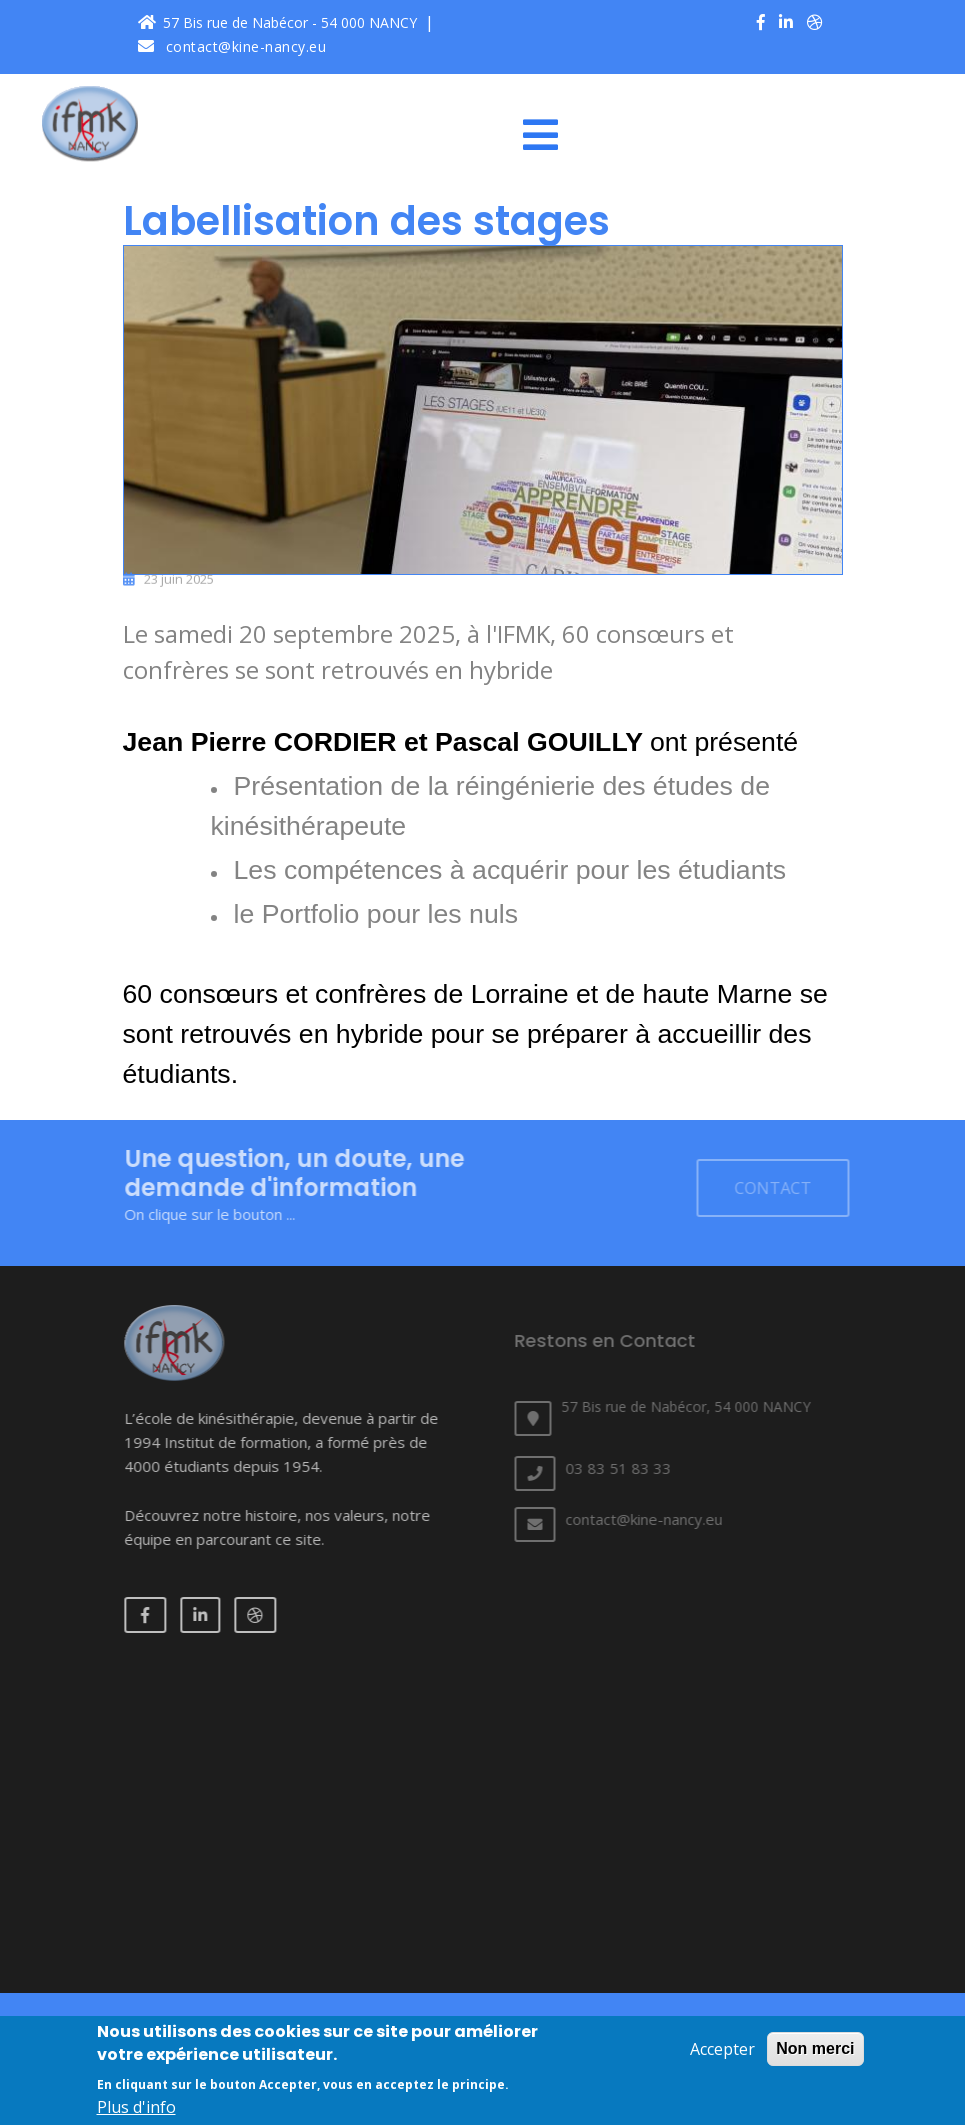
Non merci (815, 2057)
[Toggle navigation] (548, 135)
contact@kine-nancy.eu (232, 46)
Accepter (722, 2058)
